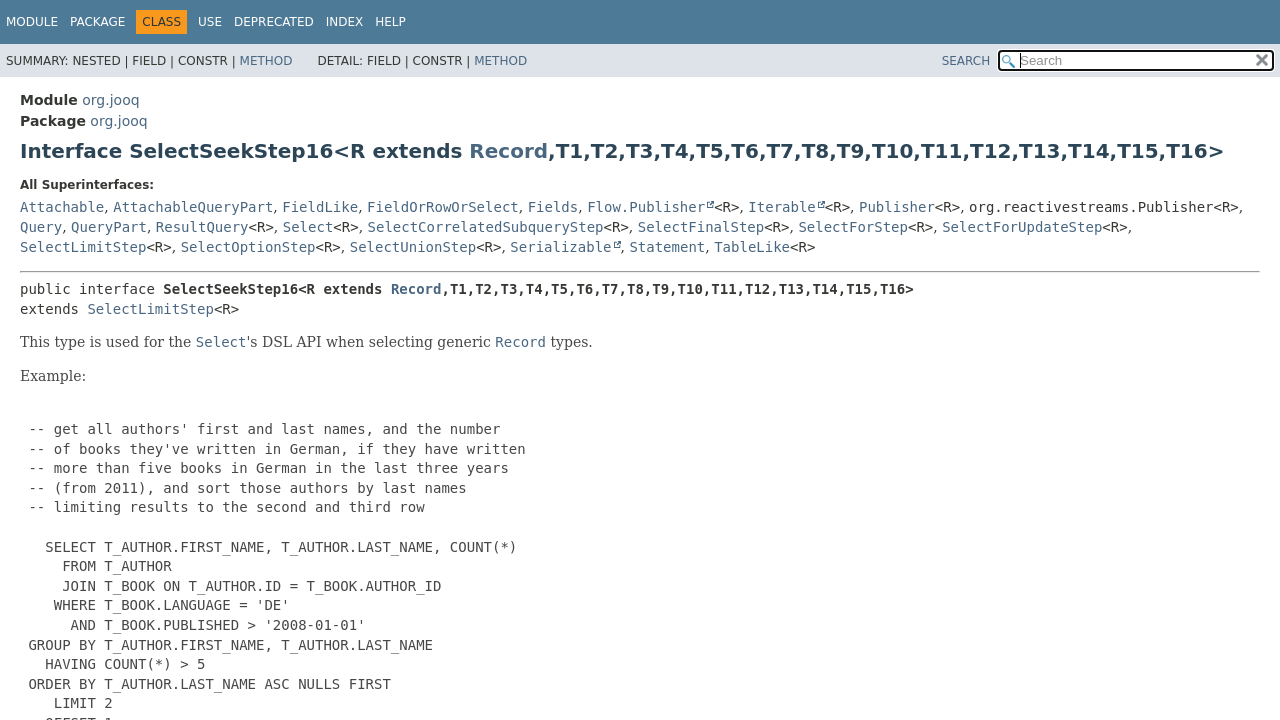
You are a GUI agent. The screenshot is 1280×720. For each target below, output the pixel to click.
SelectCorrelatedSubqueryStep (486, 227)
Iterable (781, 207)
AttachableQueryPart (193, 207)
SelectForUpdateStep (1022, 227)
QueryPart (109, 227)
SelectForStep (853, 227)
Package (97, 22)
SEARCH (966, 61)
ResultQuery (202, 227)
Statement (667, 247)
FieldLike (320, 207)
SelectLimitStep (83, 247)
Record (508, 151)
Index (345, 22)
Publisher (897, 207)
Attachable (62, 207)
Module (32, 22)
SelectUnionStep (413, 247)
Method (266, 61)
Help (390, 22)
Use (210, 22)
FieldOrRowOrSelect (443, 207)
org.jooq (110, 100)
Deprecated (274, 22)
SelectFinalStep (701, 227)
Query (41, 227)
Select (308, 227)
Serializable (560, 247)
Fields (553, 207)
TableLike (752, 247)
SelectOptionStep (248, 247)
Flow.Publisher (646, 207)
